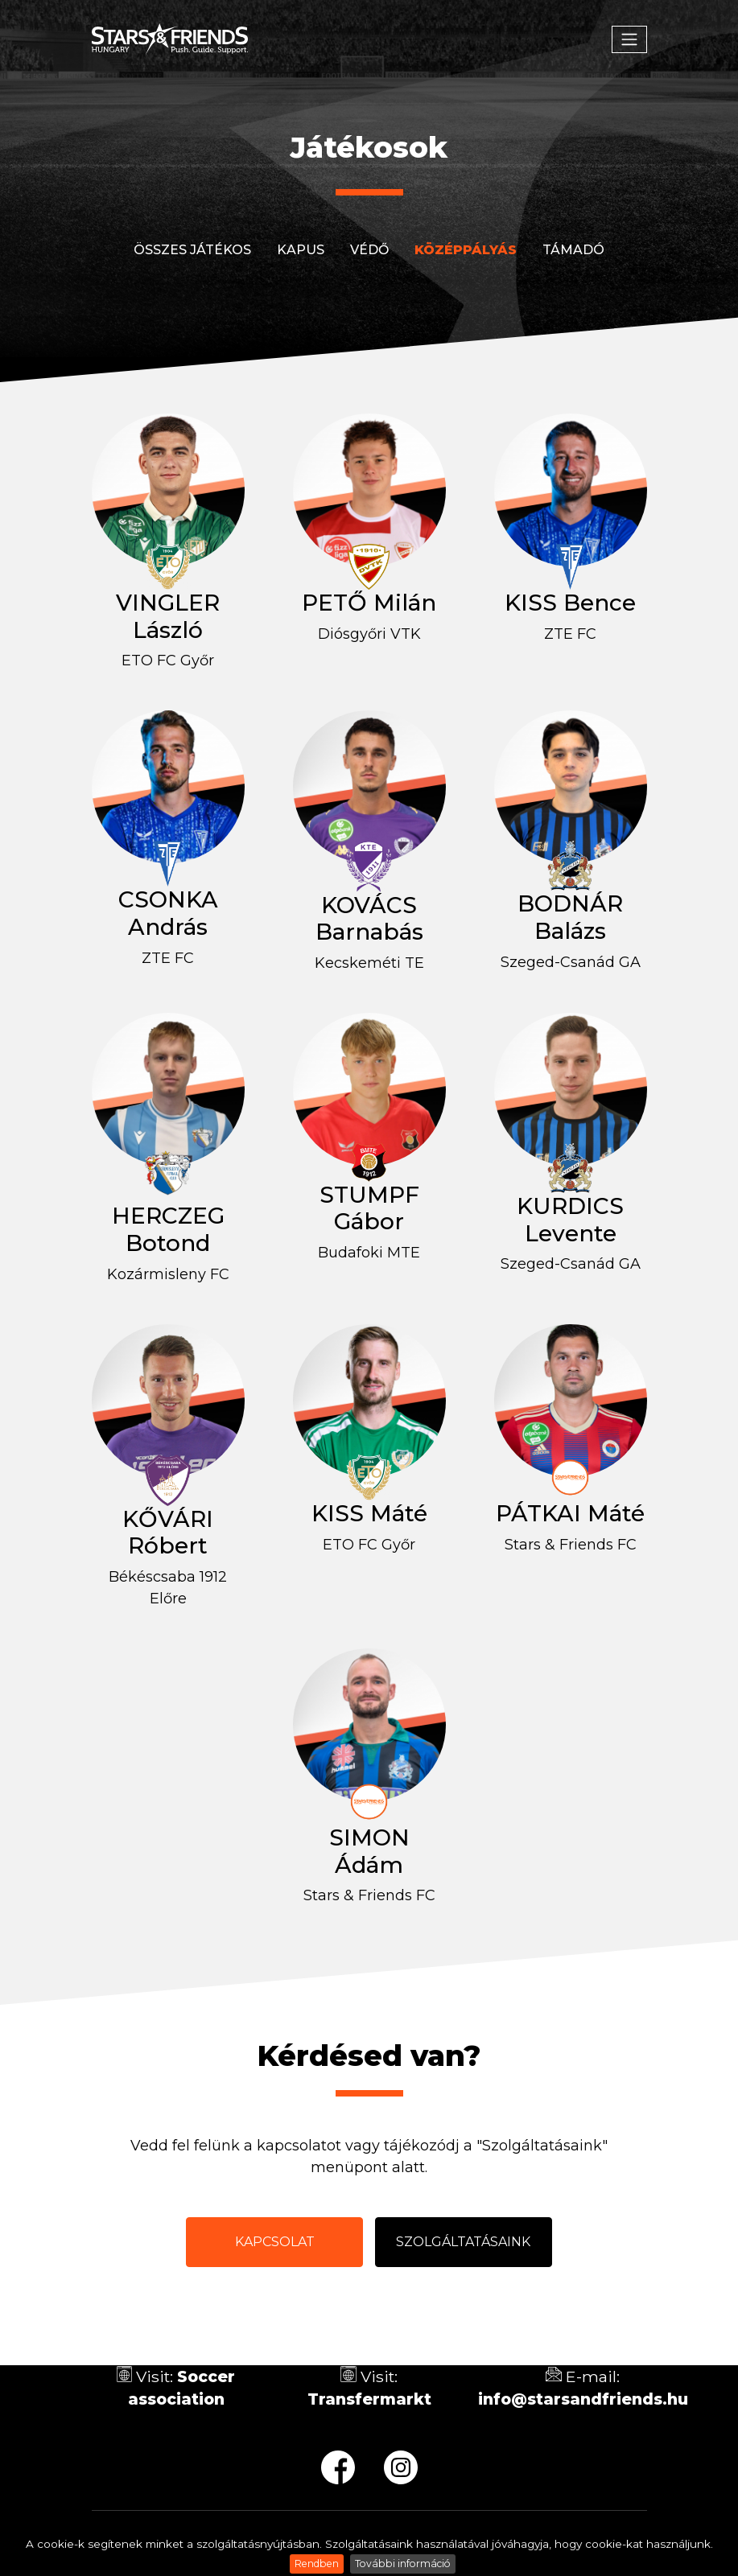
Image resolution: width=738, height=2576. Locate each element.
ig (401, 2467)
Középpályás (465, 249)
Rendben (317, 2563)
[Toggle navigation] (629, 39)
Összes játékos (192, 249)
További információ (403, 2563)
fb (338, 2467)
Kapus (300, 249)
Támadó (573, 249)
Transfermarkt (369, 2399)
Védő (369, 249)
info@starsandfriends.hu (583, 2399)
